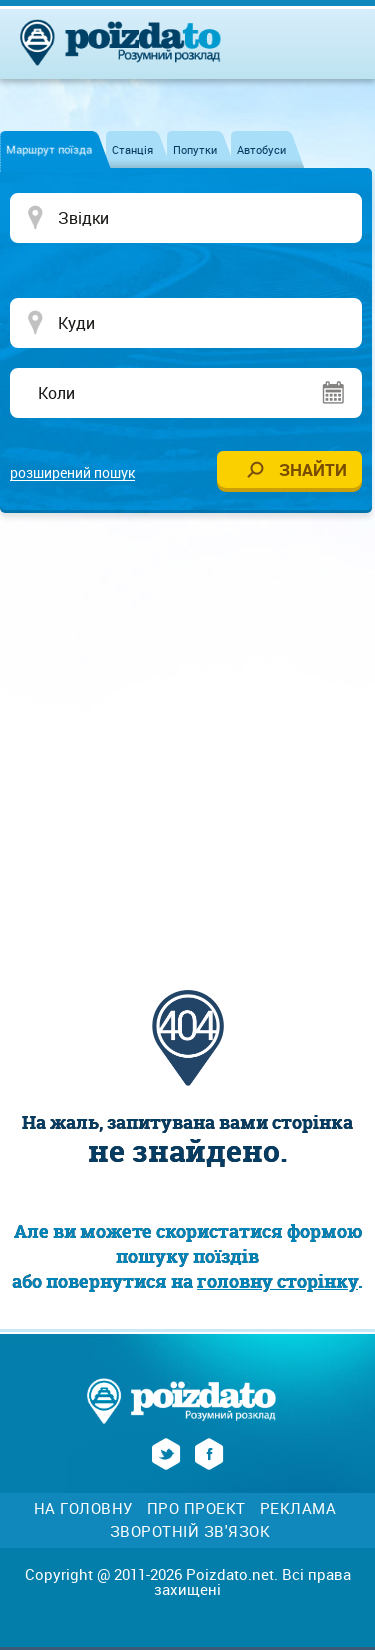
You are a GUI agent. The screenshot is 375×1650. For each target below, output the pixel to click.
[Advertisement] (187, 730)
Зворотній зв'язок (190, 1531)
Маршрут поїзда (49, 149)
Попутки (195, 149)
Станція (132, 149)
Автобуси (261, 149)
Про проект (196, 1508)
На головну (83, 1508)
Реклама (298, 1508)
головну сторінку (277, 1281)
